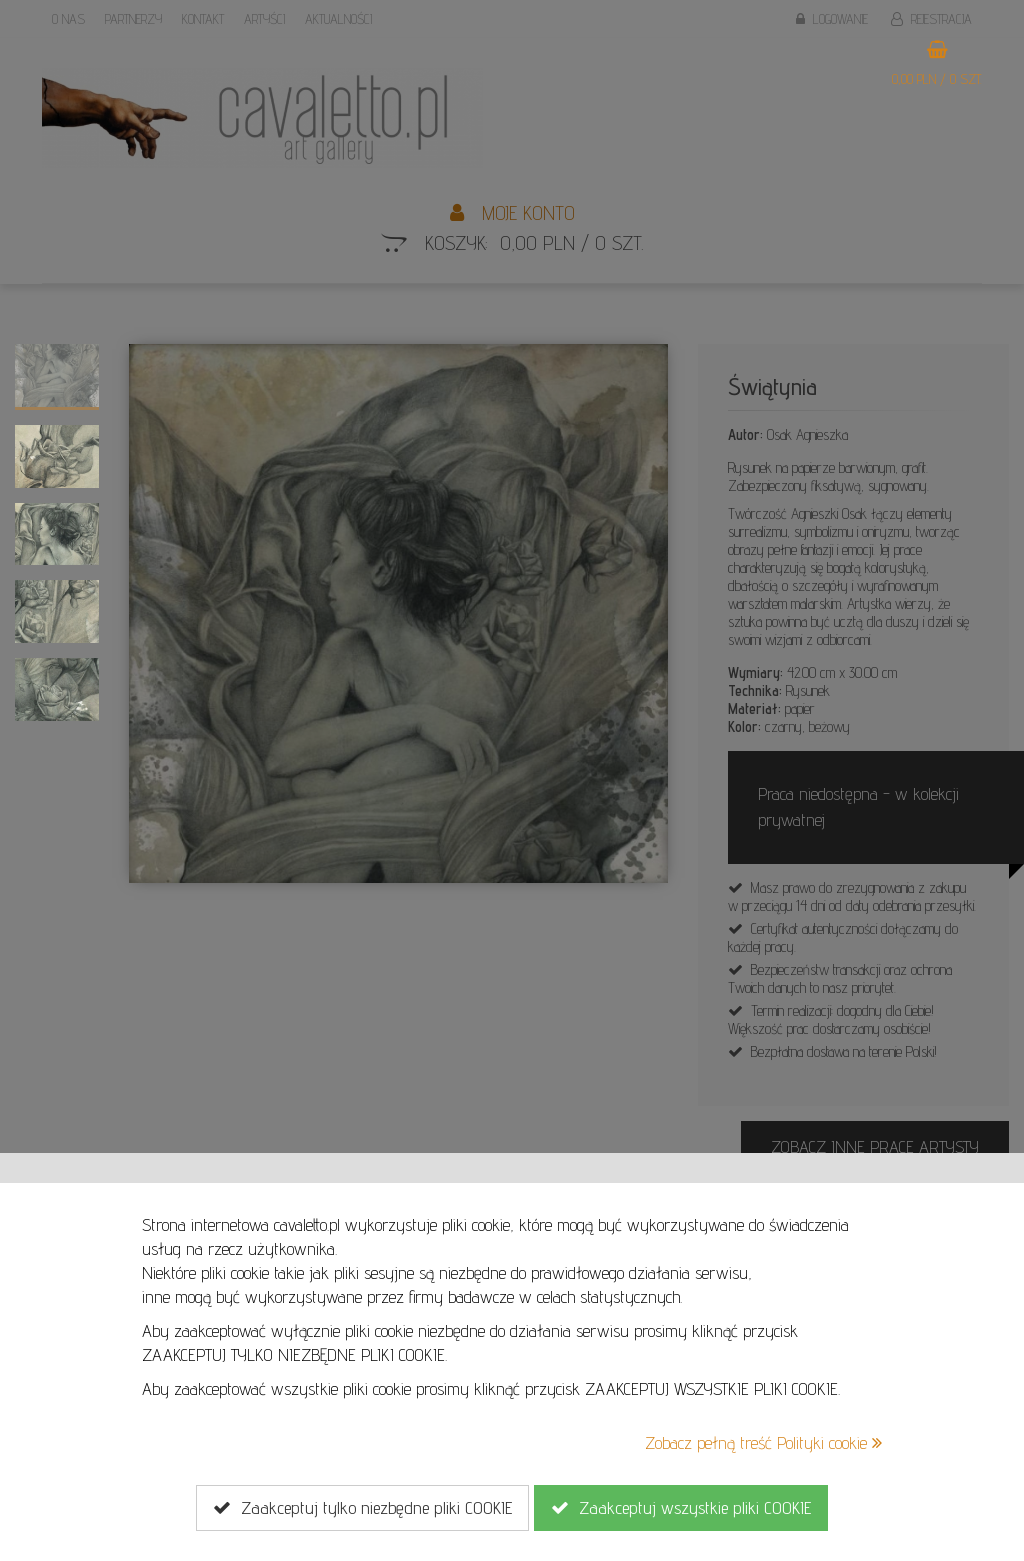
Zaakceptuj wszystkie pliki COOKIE (681, 1508)
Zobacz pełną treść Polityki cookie (763, 1442)
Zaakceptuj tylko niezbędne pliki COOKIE (362, 1508)
